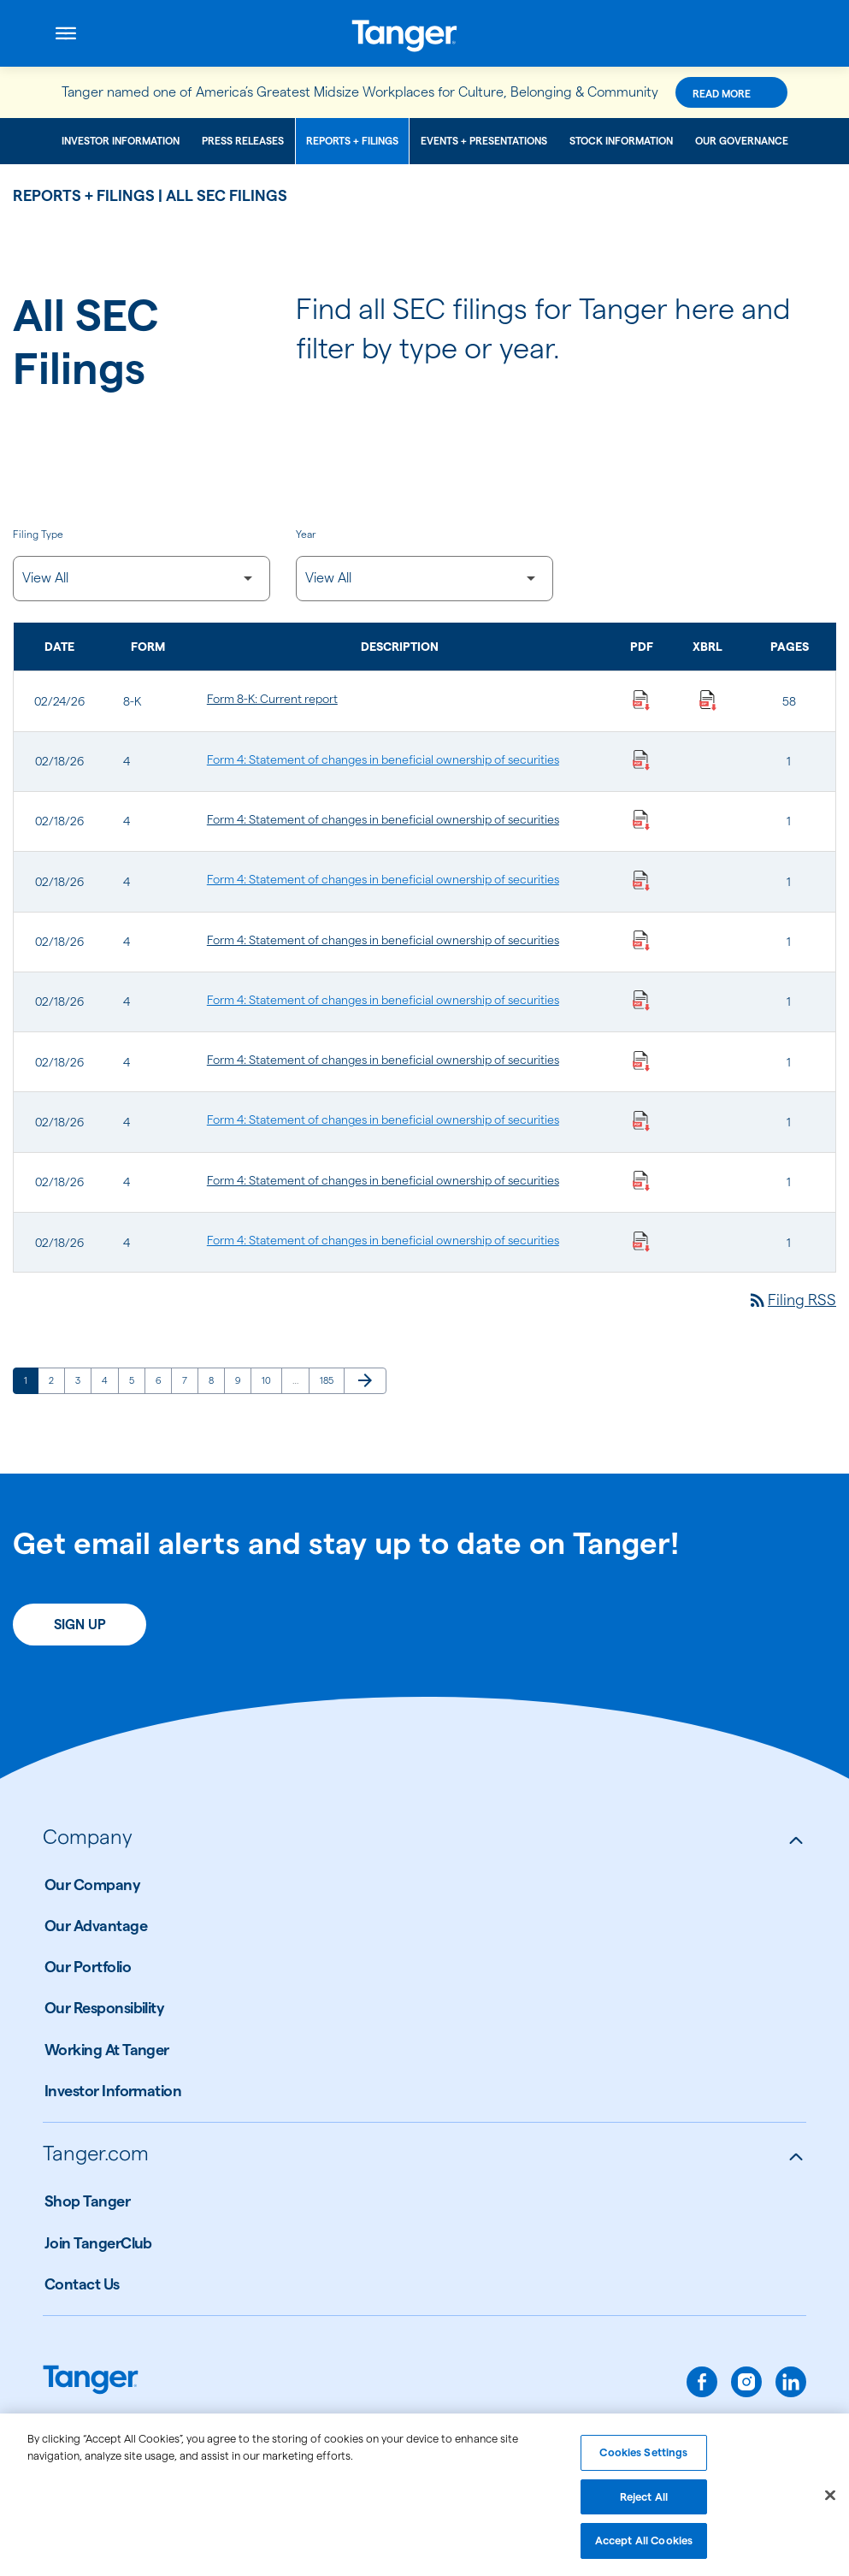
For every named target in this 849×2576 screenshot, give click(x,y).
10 (271, 1379)
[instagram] (746, 2381)
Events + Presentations (484, 140)
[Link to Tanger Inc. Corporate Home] (424, 33)
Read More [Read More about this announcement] (722, 93)
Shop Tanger (87, 2201)
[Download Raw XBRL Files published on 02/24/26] (708, 698)
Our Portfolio (87, 1967)
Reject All (644, 2503)
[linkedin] (791, 2381)
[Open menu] (66, 33)
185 (329, 1379)
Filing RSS (791, 1299)
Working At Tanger (106, 2049)
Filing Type (38, 534)
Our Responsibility (104, 2008)
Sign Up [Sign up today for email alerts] (80, 1624)
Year (305, 534)
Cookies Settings (643, 2459)
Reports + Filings (352, 140)
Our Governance (741, 140)
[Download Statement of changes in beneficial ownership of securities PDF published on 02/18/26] (641, 759)
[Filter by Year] (424, 578)
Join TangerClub (98, 2243)
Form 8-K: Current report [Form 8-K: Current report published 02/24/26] (272, 699)
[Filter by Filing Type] (141, 578)
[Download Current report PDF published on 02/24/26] (641, 698)
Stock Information (621, 140)
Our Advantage (95, 1925)
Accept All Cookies (644, 2548)
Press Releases (243, 140)
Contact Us (82, 2284)
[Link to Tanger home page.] (91, 2381)
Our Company (92, 1884)
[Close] (830, 2502)
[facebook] (702, 2381)
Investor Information (121, 140)
